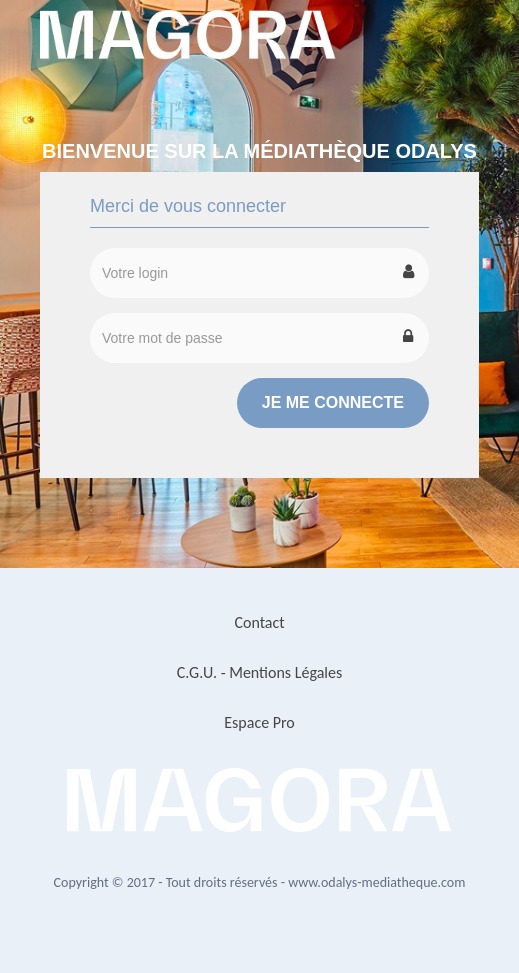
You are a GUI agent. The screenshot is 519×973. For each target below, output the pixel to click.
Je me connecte (333, 402)
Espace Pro (259, 722)
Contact (259, 622)
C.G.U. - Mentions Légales (259, 672)
